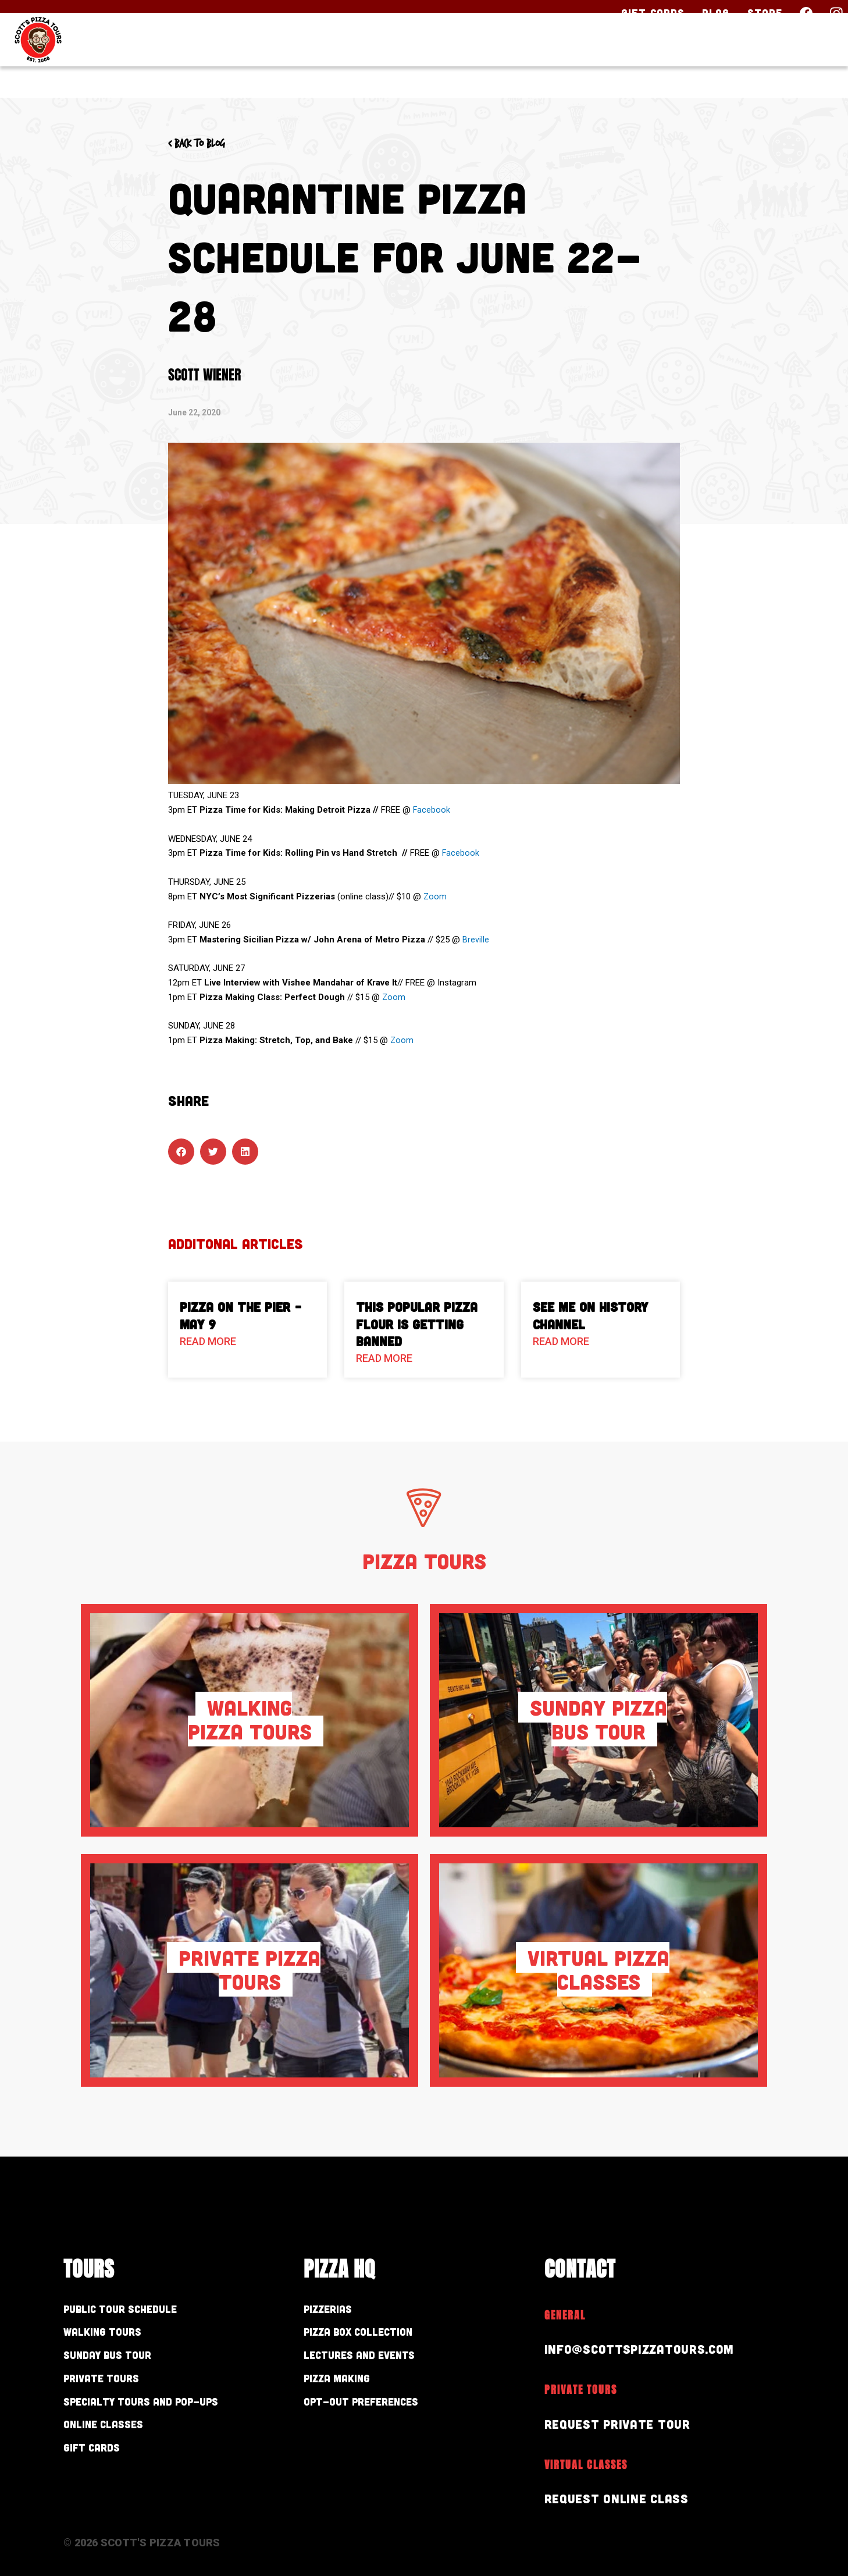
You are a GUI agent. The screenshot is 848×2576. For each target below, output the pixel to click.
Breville (475, 939)
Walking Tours (114, 2334)
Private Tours (113, 2386)
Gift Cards (653, 12)
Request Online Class (624, 2497)
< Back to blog (207, 143)
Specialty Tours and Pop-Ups (167, 2411)
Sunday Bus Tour (122, 2360)
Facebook (432, 810)
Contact (795, 62)
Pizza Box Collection (376, 2334)
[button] (181, 1151)
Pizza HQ (619, 62)
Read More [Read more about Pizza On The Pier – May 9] (208, 1341)
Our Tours (512, 62)
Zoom (435, 896)
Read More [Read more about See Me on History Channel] (561, 1341)
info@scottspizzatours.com (650, 2348)
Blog (715, 12)
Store (765, 12)
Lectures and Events (377, 2360)
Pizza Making (348, 2386)
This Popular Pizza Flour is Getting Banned (417, 1324)
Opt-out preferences (380, 2411)
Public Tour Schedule (138, 2309)
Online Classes (116, 2436)
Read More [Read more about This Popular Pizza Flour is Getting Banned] (384, 1358)
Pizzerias (336, 2309)
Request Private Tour (624, 2423)
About (706, 62)
